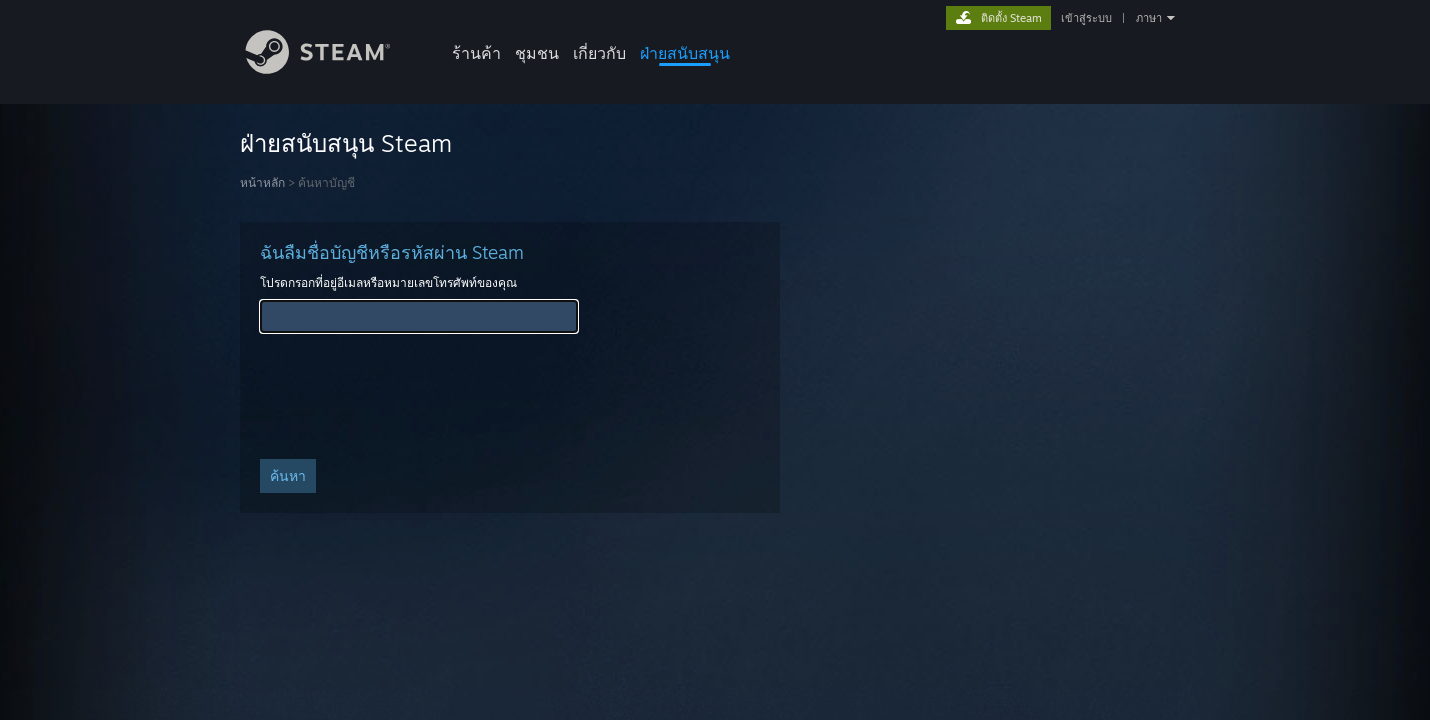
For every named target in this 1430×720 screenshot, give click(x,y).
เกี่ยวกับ (599, 53)
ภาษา (1149, 18)
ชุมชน (537, 53)
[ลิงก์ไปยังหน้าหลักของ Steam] (333, 68)
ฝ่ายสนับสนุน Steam (346, 143)
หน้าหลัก (262, 182)
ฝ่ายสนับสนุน (685, 53)
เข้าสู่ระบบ (1086, 18)
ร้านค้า (476, 53)
